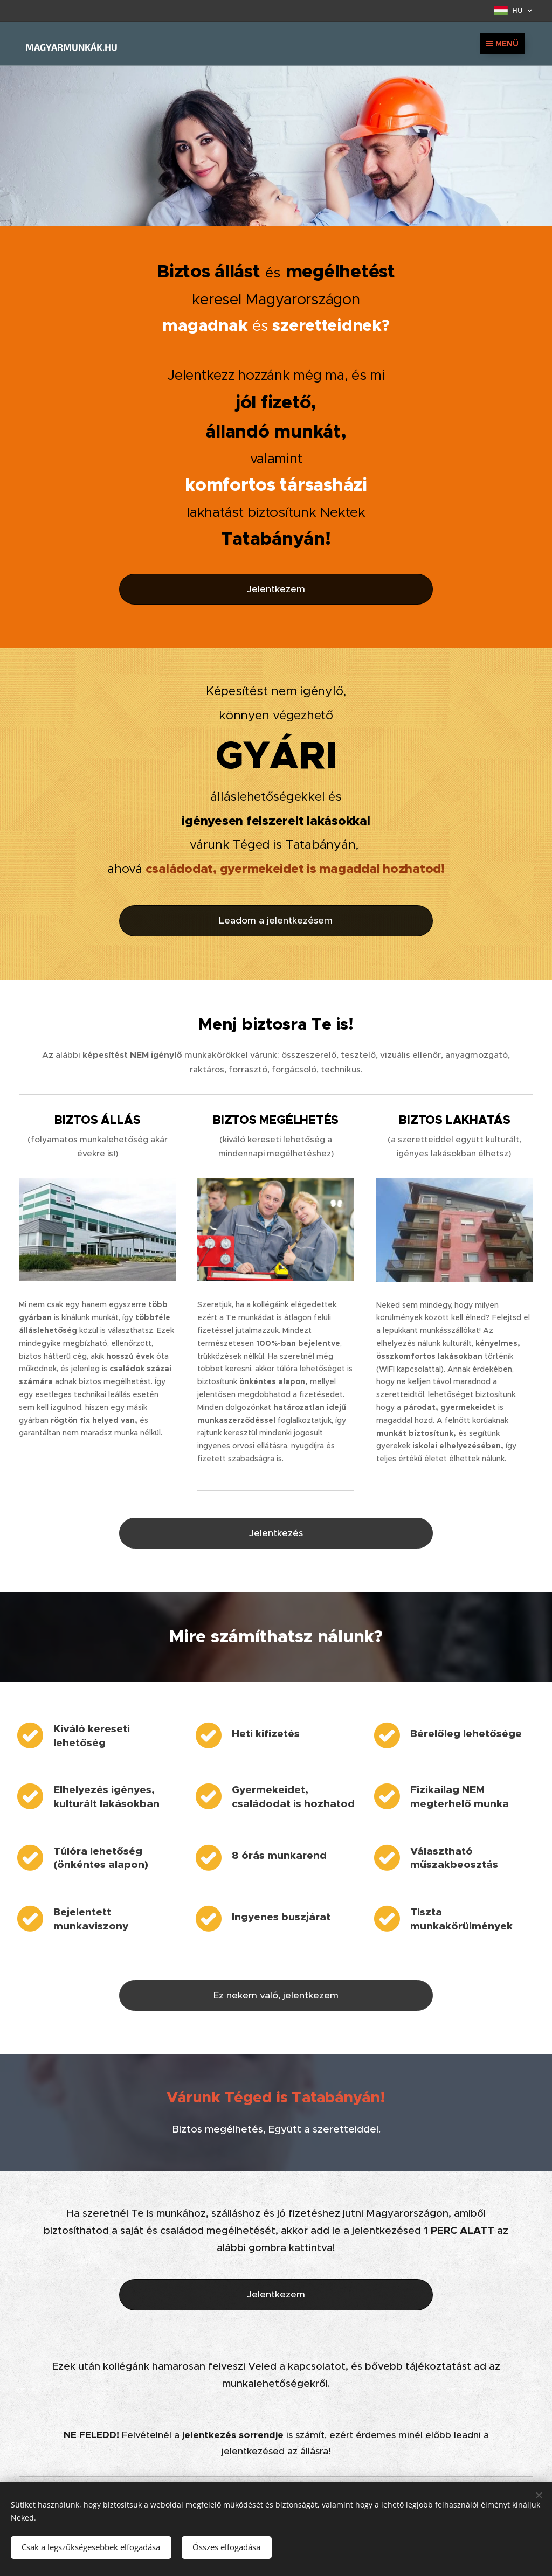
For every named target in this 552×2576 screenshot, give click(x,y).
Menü (502, 43)
